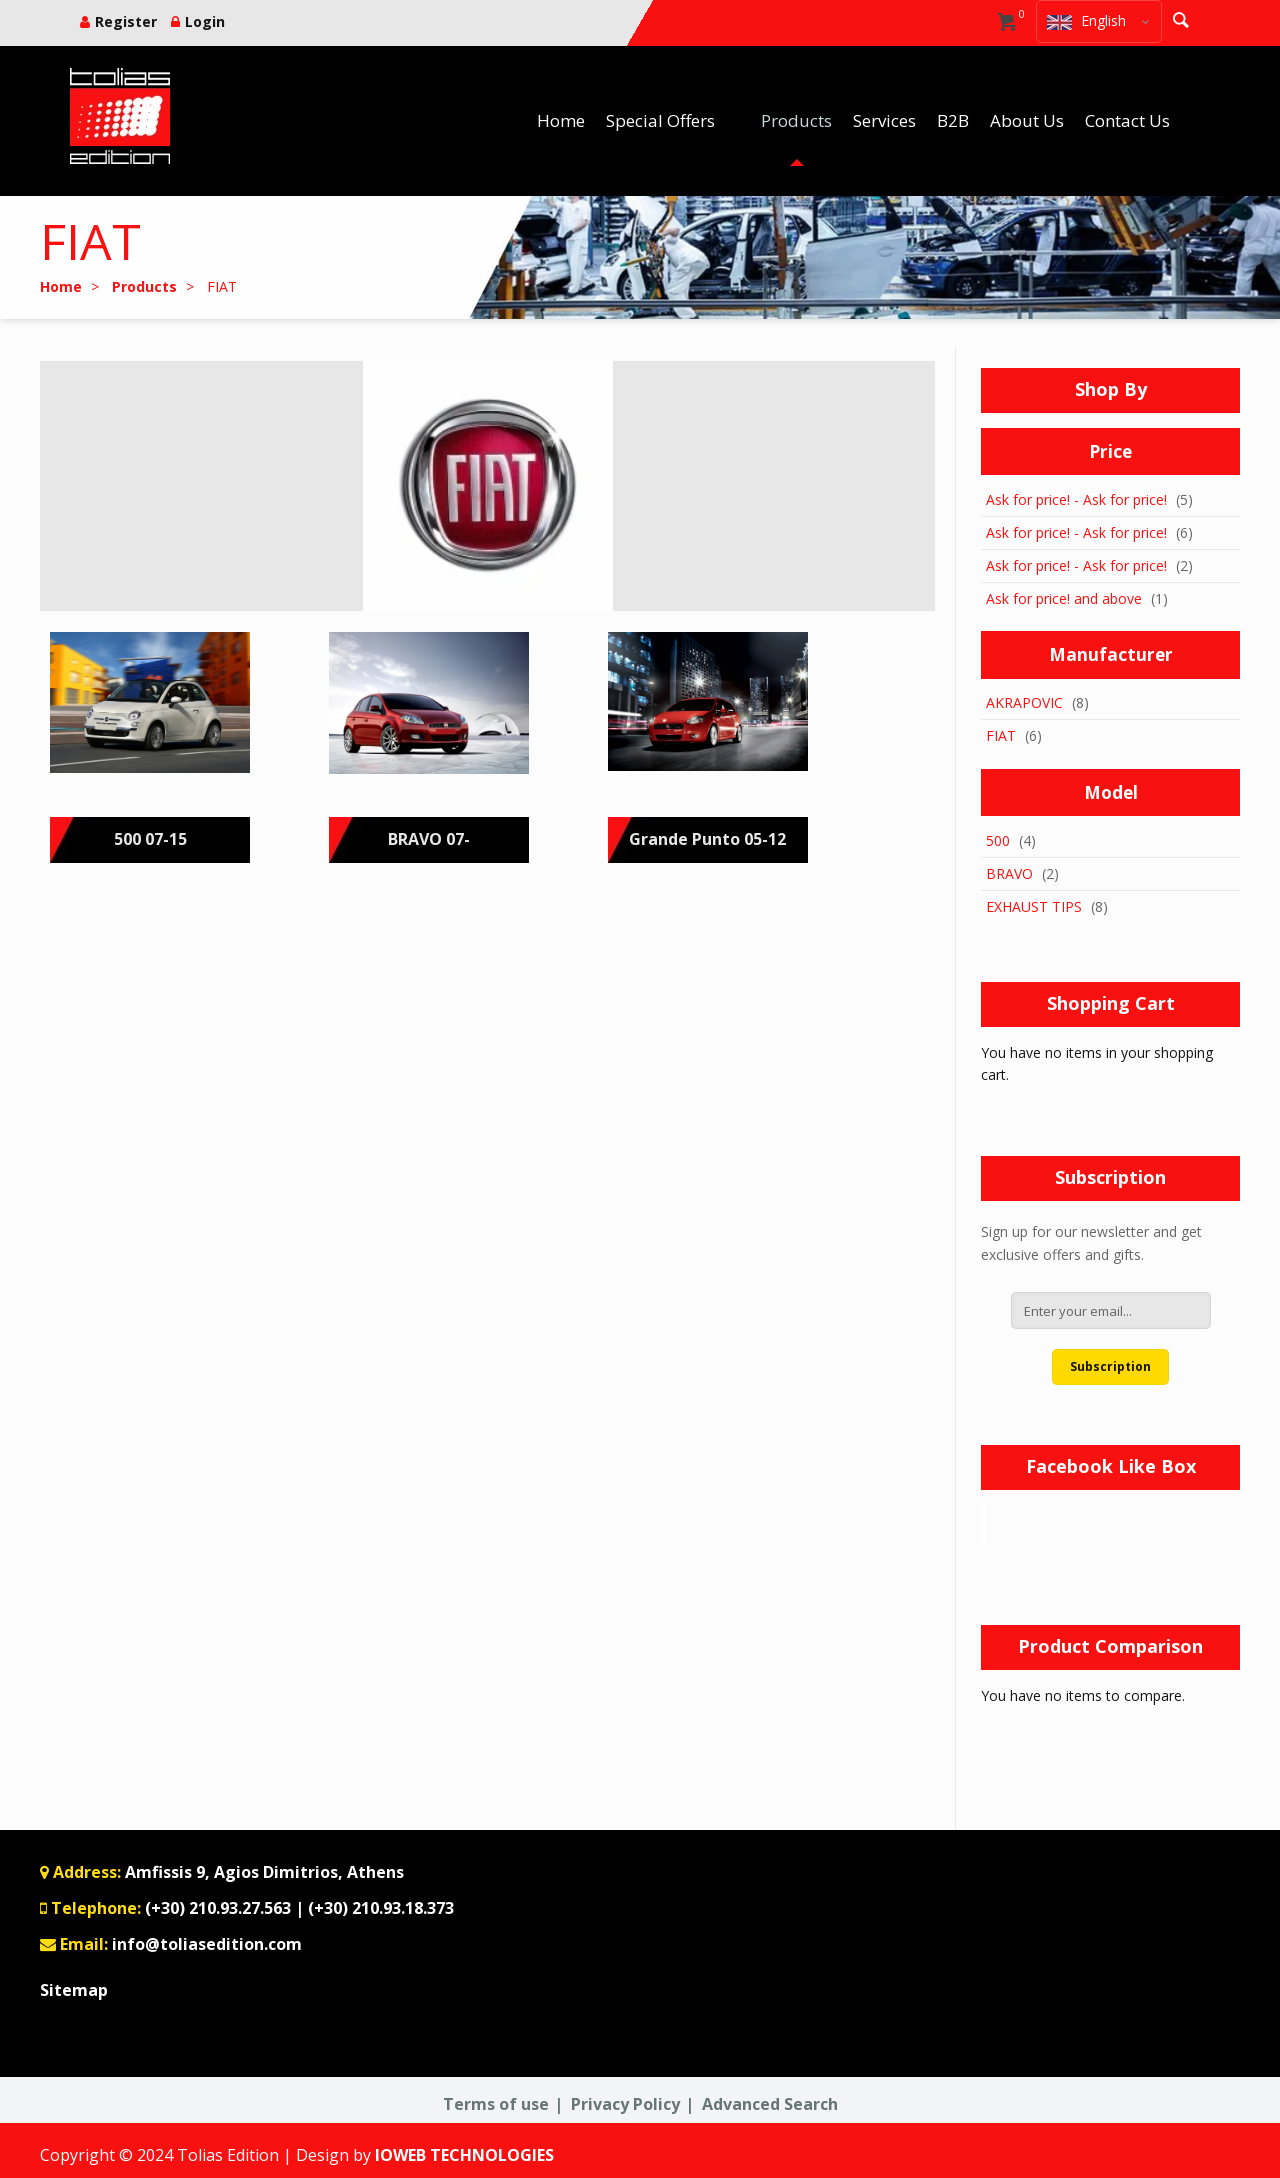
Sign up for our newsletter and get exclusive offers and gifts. (1091, 1243)
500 (998, 840)
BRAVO (1009, 873)
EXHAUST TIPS (1034, 906)
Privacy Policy (625, 2104)
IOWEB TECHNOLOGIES (464, 2155)
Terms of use (496, 2104)
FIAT (1001, 735)
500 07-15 (150, 839)
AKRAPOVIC (1024, 702)
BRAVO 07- (429, 839)
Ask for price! (1028, 499)
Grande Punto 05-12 (707, 839)
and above (1064, 598)
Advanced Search (770, 2104)
